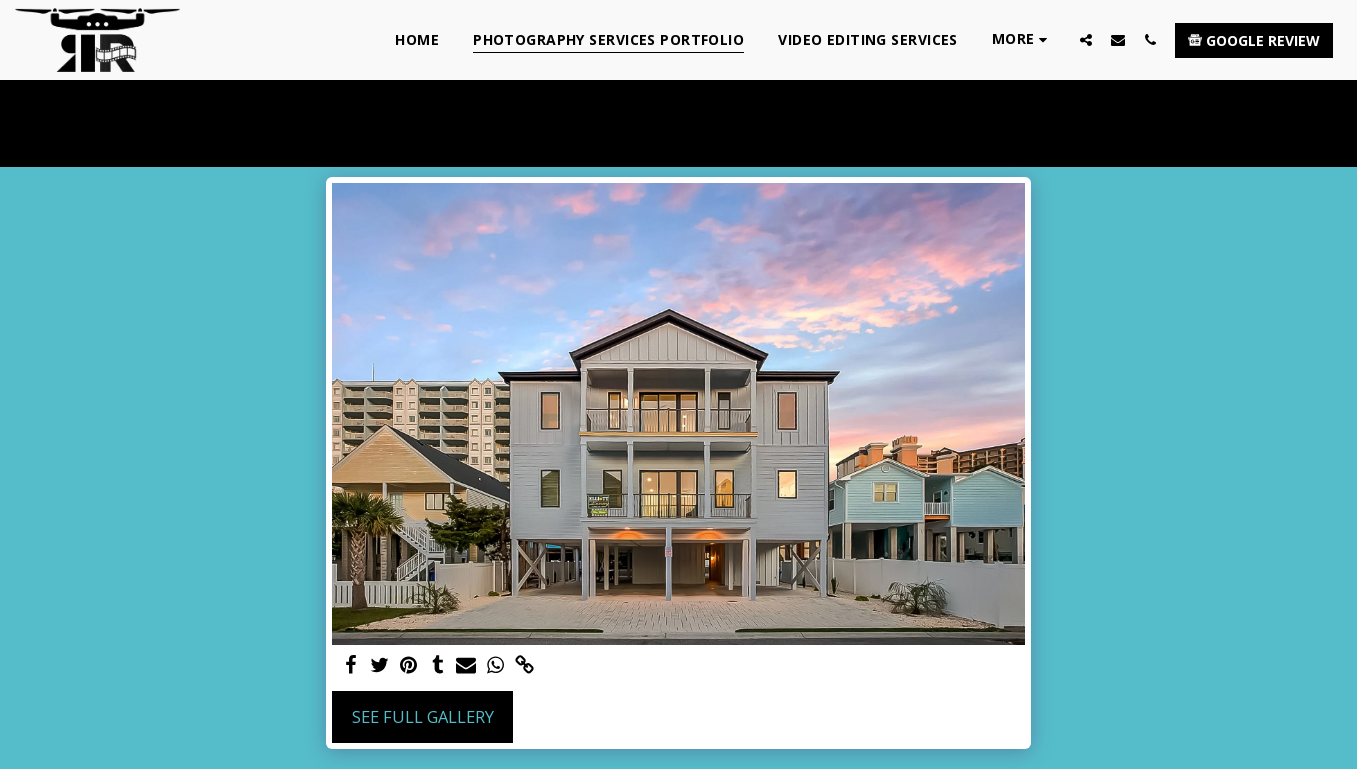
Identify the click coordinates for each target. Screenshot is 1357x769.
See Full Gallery (423, 716)
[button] (1086, 39)
